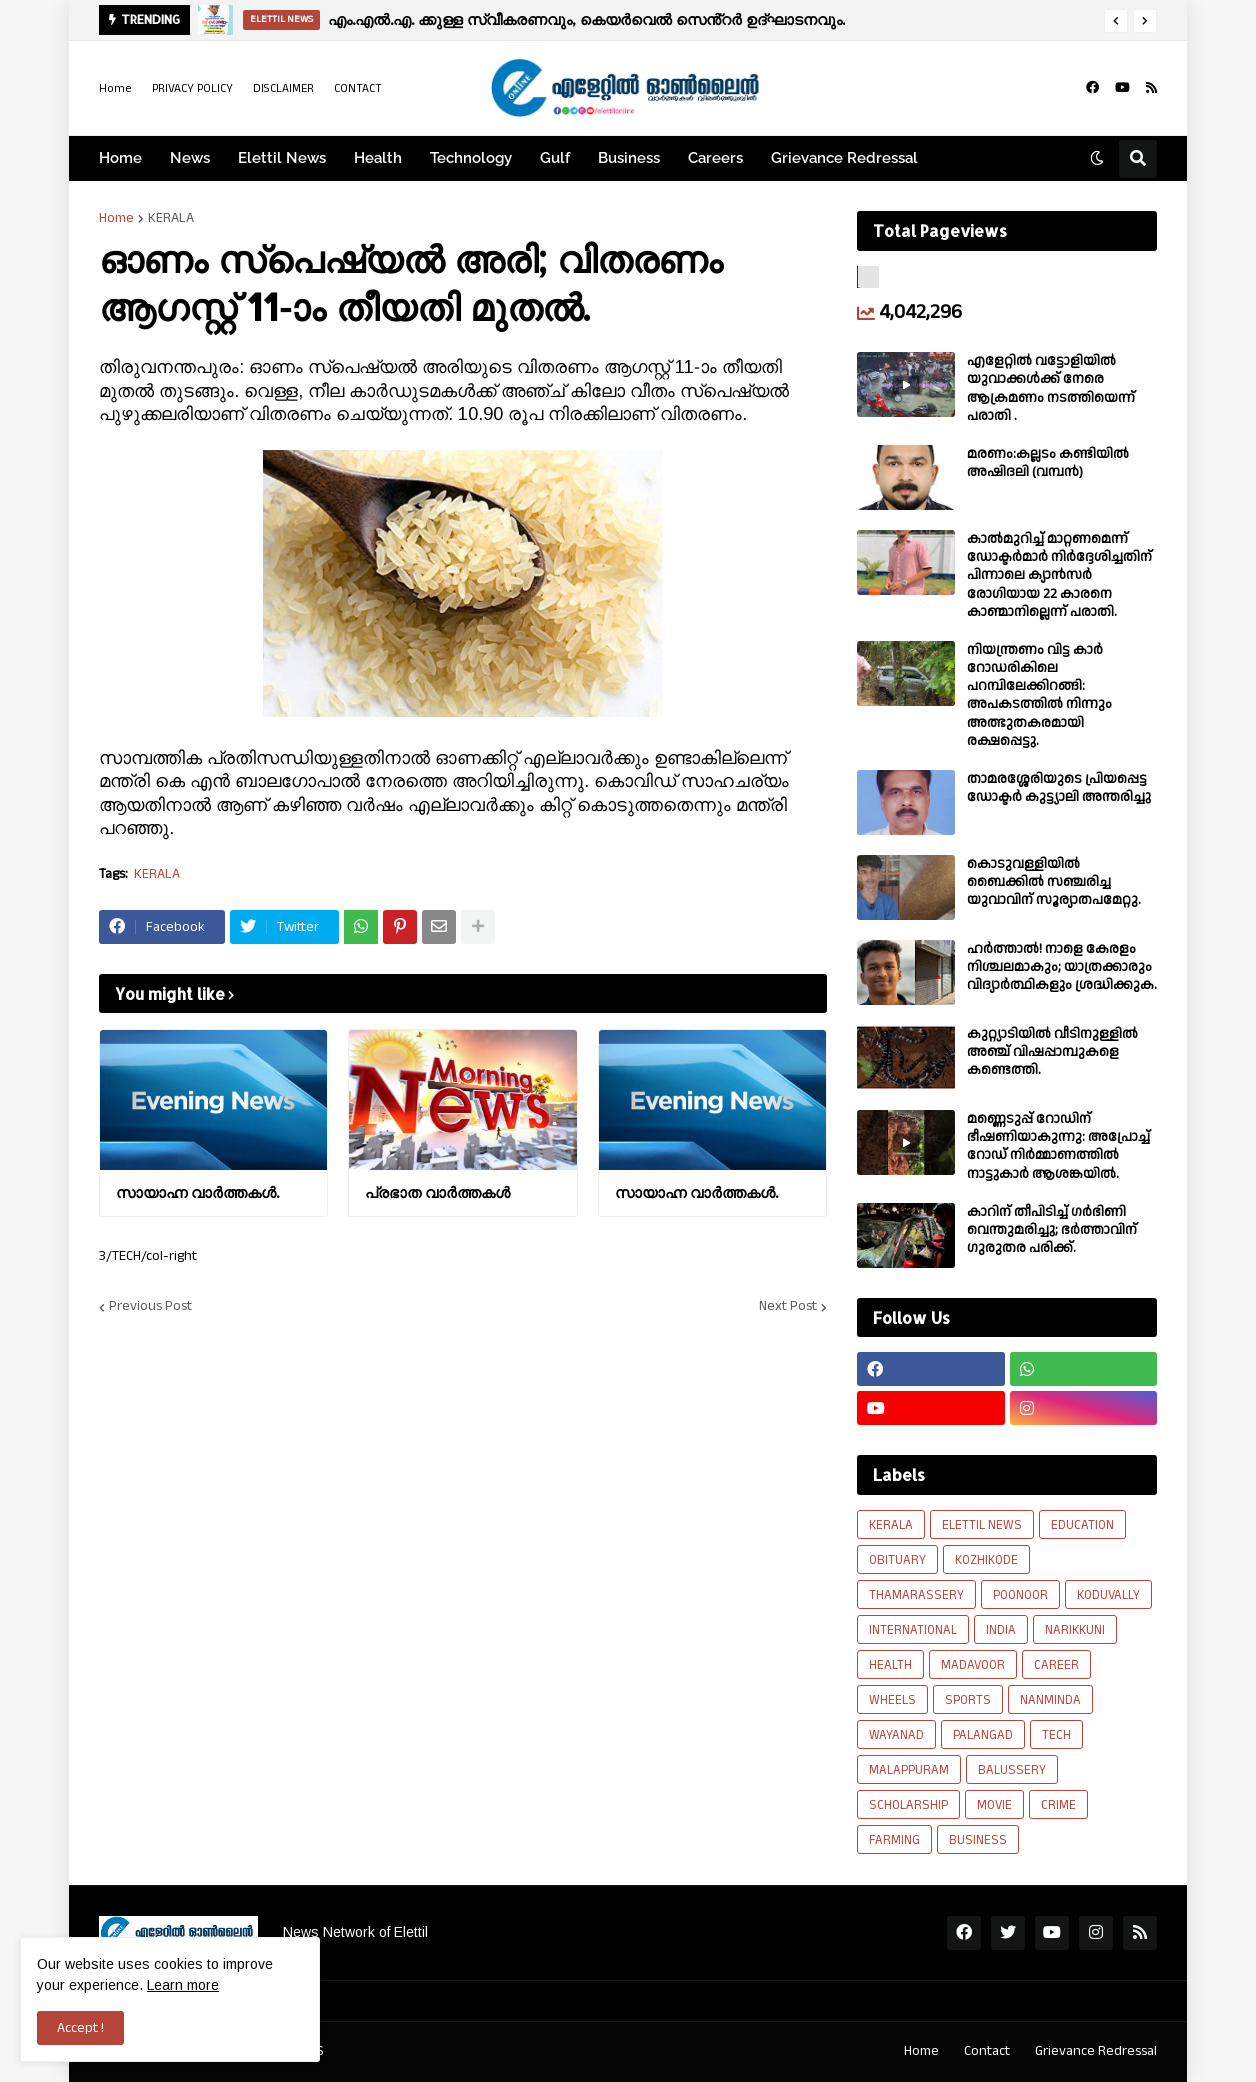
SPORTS (968, 1700)
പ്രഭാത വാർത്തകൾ (437, 1192)
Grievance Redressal (1096, 2051)
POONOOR (1020, 1595)
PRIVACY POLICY (192, 88)
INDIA (1001, 1630)
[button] (1116, 21)
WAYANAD (896, 1735)
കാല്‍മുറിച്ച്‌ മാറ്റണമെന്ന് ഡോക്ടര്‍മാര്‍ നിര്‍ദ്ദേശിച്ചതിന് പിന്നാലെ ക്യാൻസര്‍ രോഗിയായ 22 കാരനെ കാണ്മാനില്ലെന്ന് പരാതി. (1059, 575)
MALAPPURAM (909, 1770)
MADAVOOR (973, 1665)
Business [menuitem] (629, 158)
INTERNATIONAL (913, 1630)
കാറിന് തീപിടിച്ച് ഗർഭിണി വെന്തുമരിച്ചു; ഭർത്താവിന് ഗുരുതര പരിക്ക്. (1052, 1230)
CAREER (1056, 1665)
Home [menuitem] (120, 158)
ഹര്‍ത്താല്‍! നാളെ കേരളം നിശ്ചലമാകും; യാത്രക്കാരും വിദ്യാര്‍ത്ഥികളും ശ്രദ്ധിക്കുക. (1062, 967)
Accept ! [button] (80, 2028)
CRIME (1058, 1805)
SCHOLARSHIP (908, 1805)
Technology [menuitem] (471, 158)
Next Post (788, 1307)
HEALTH (890, 1665)
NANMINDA (1050, 1700)
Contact (987, 2051)
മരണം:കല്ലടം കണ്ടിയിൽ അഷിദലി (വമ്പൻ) (1048, 463)
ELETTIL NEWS (982, 1525)
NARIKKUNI (1075, 1630)
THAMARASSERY (916, 1595)
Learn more (183, 1985)
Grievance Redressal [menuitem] (844, 158)
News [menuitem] (190, 158)
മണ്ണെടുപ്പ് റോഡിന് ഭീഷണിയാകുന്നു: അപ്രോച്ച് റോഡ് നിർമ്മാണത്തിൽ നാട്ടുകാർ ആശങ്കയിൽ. (1058, 1146)
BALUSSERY (1012, 1770)
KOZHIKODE (986, 1560)
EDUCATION (1082, 1525)
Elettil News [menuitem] (282, 158)
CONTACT (358, 88)
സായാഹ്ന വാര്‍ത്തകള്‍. (197, 1192)
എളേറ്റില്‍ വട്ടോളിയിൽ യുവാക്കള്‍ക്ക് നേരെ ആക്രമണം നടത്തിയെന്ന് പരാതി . (1051, 388)
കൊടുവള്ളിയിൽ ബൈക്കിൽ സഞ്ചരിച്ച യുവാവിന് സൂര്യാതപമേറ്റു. (1054, 882)
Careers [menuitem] (715, 158)
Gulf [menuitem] (555, 158)
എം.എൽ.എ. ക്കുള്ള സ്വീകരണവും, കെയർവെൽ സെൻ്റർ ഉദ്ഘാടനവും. (586, 19)
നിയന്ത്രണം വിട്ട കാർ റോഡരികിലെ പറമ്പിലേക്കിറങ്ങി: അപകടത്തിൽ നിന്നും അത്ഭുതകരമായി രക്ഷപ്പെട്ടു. (1039, 695)
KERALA (171, 218)
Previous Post (150, 1307)
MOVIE (994, 1805)
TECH (1056, 1735)
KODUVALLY (1108, 1595)
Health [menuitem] (378, 158)
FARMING (894, 1840)
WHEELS (892, 1700)
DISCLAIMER (283, 88)
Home (115, 88)
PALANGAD (983, 1735)
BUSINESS (978, 1840)
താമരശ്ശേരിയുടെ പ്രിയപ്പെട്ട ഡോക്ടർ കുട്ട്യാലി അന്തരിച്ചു (1059, 788)
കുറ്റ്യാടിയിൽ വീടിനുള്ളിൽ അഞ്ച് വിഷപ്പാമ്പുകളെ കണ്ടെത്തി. (1052, 1052)
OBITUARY (897, 1560)
